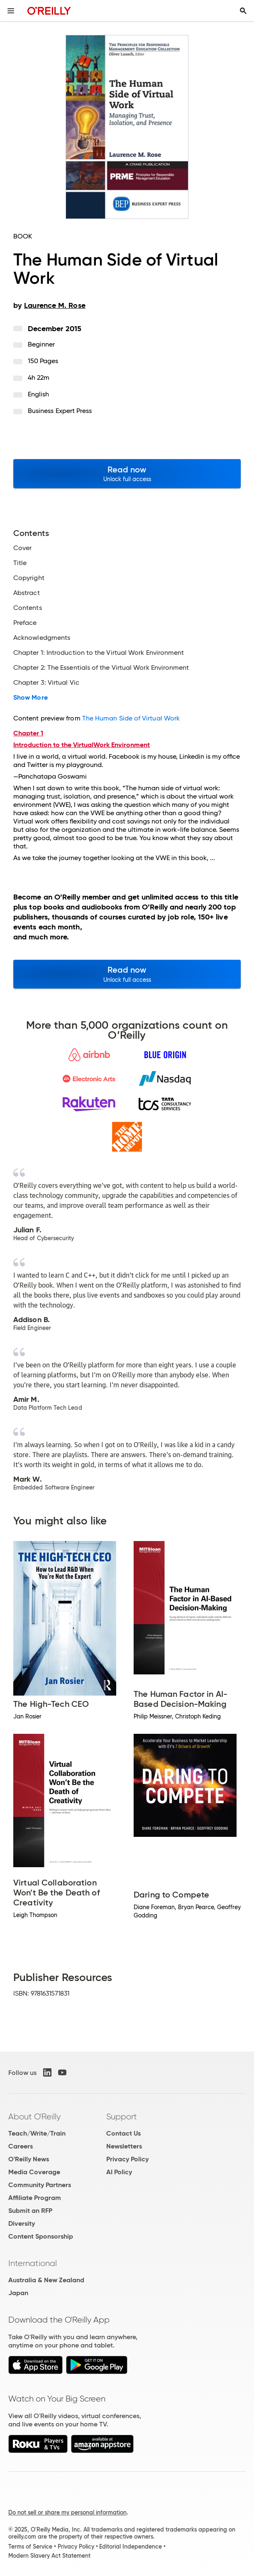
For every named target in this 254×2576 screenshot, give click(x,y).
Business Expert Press (60, 411)
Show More (30, 697)
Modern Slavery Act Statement (49, 2555)
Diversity (21, 2223)
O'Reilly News (28, 2159)
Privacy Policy (127, 2159)
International (32, 2263)
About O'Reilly (34, 2116)
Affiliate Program (34, 2197)
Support (121, 2116)
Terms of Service (30, 2546)
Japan (18, 2292)
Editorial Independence (130, 2546)
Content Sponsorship (40, 2236)
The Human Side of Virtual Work (131, 718)
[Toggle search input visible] (243, 11)
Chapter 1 (28, 733)
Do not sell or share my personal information (67, 2512)
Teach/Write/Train (37, 2133)
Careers (20, 2146)
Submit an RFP (30, 2210)
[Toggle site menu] (11, 11)
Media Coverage (34, 2172)
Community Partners (39, 2184)
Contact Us (123, 2133)
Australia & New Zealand (46, 2280)
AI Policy (119, 2172)
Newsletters (124, 2146)
